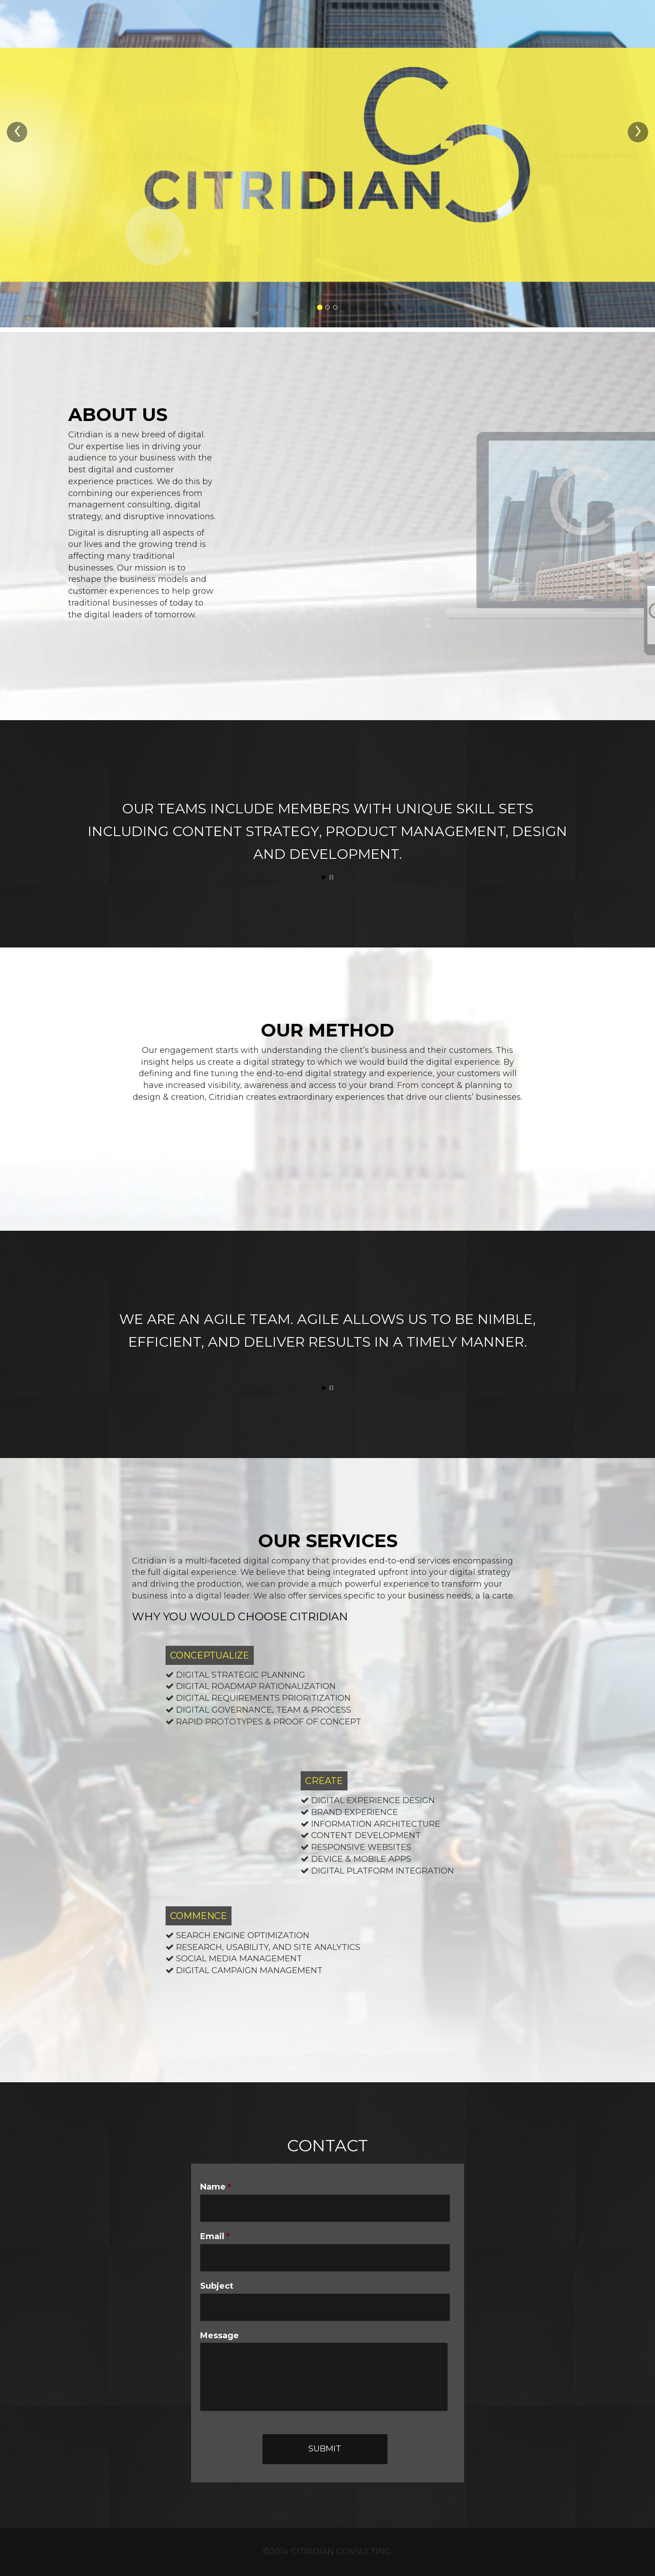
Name (215, 2187)
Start (324, 877)
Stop (331, 877)
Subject (216, 2286)
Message (219, 2335)
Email (215, 2236)
